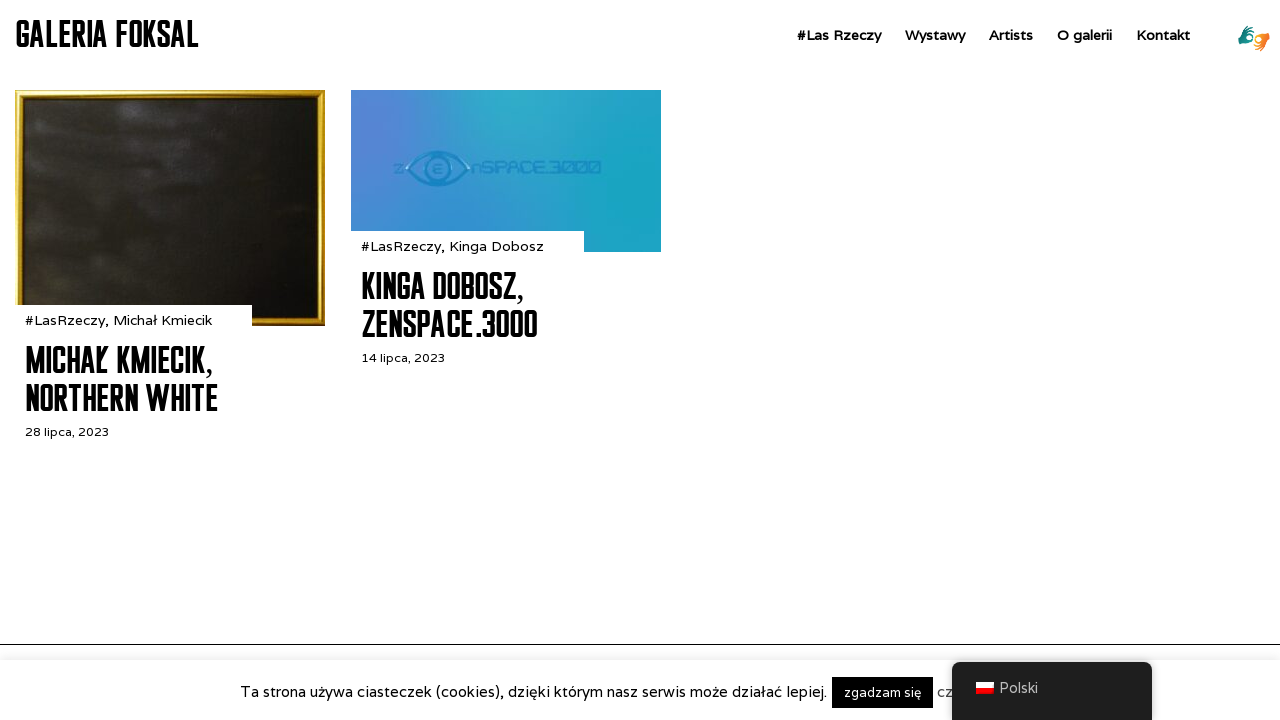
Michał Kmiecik (162, 320)
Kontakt (1163, 35)
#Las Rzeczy (839, 35)
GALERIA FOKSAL (107, 34)
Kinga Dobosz (496, 246)
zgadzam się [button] (882, 692)
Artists (1011, 35)
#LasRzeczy (65, 320)
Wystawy (935, 35)
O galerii (1084, 35)
